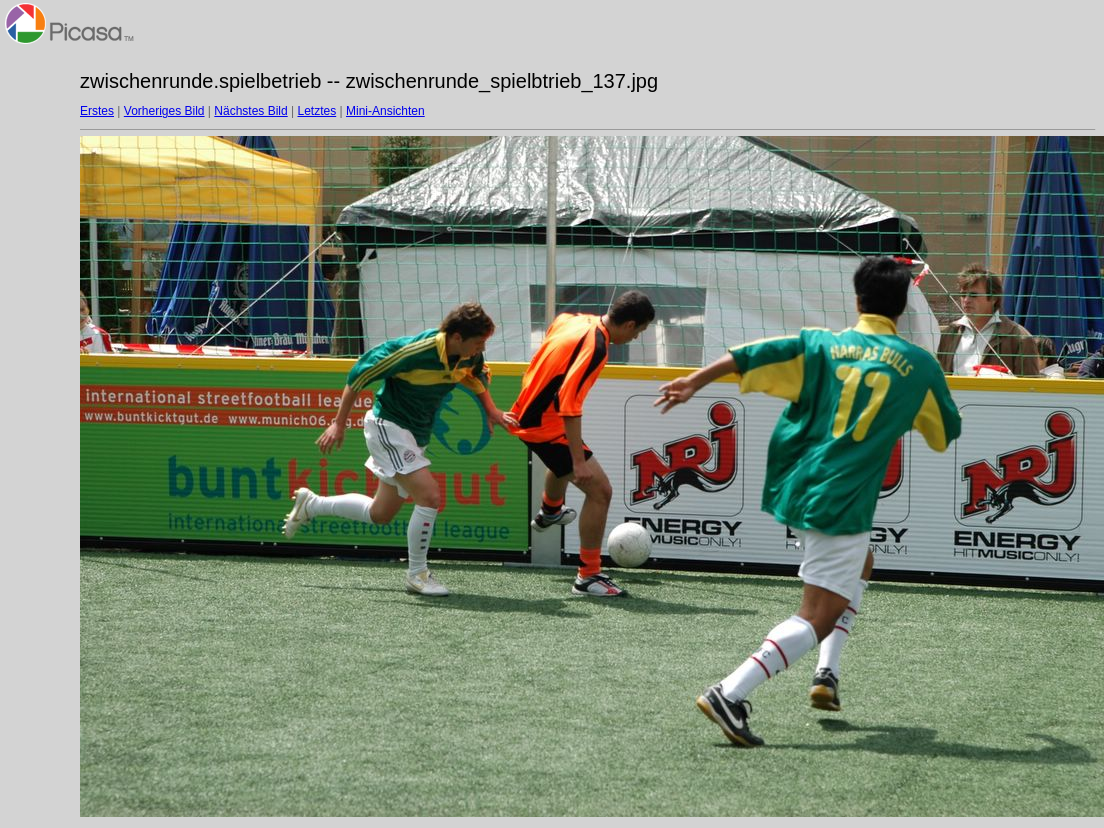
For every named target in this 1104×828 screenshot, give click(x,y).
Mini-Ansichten (385, 111)
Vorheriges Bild (164, 111)
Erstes (97, 111)
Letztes (317, 111)
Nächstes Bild (250, 111)
